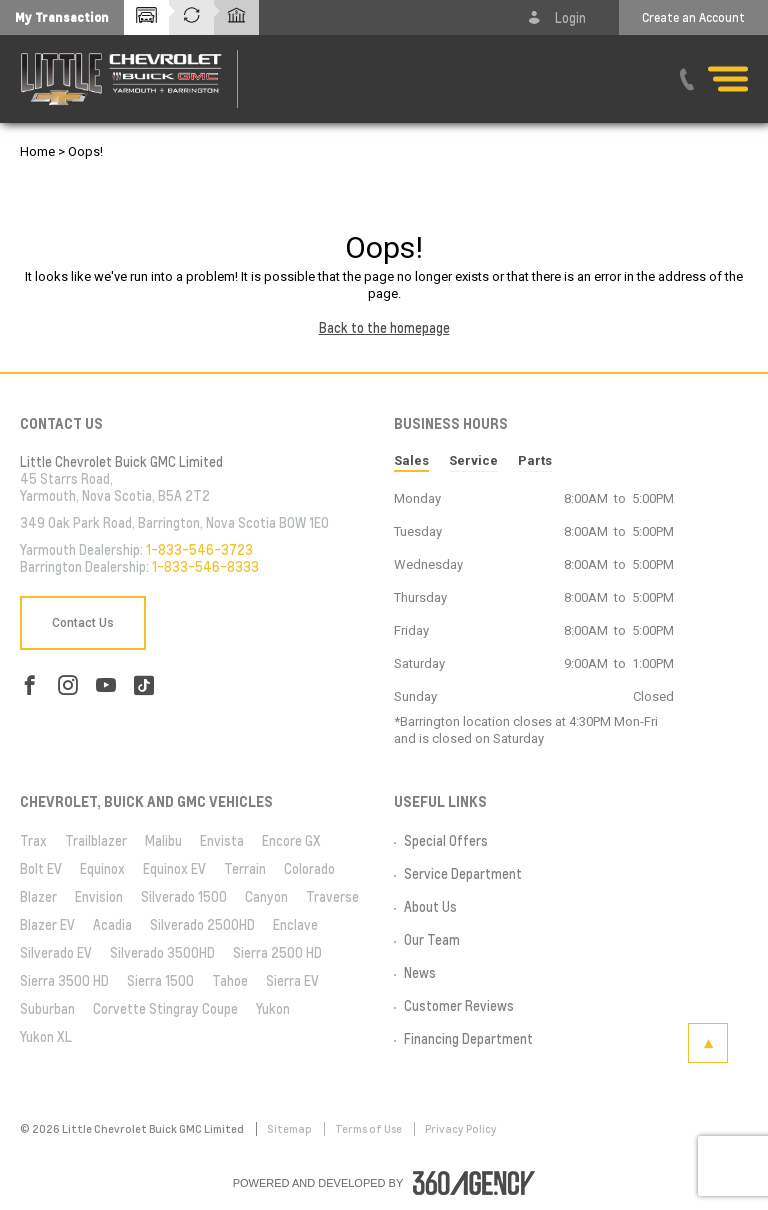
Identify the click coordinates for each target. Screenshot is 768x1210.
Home (37, 151)
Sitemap (290, 1129)
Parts (535, 460)
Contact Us (83, 623)
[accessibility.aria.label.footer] (474, 1183)
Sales (411, 460)
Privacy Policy (461, 1129)
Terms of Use (369, 1129)
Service (473, 460)
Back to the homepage (384, 328)
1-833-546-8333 (205, 567)
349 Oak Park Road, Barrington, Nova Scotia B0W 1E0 (174, 523)
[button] (62, 17)
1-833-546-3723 (199, 550)
